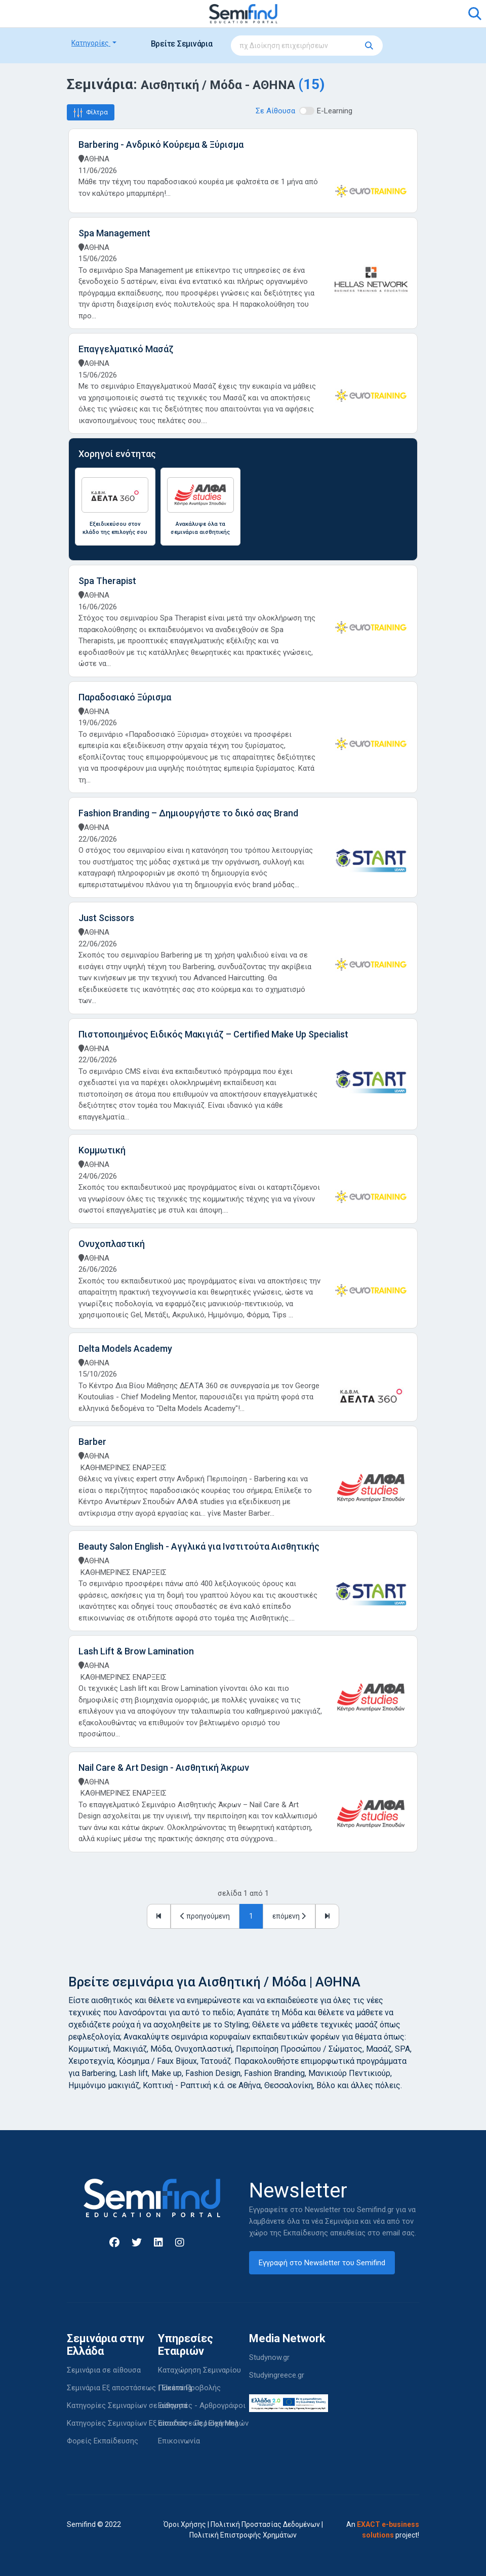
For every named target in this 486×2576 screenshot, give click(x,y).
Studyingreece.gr (276, 2375)
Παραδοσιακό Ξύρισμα (124, 697)
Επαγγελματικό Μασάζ (126, 349)
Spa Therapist (107, 580)
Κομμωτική (102, 1150)
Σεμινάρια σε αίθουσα (104, 2370)
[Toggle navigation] (80, 13)
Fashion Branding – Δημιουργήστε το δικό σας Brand (188, 813)
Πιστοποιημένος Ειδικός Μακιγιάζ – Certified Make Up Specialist (213, 1034)
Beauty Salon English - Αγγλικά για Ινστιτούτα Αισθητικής (198, 1546)
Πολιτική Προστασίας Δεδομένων (265, 2524)
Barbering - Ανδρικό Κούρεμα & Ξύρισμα (161, 144)
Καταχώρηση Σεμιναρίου (199, 2370)
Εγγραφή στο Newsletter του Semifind (322, 2262)
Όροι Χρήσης (185, 2524)
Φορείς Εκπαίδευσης (102, 2440)
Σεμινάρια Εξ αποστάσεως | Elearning (129, 2387)
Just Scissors (106, 917)
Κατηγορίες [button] (90, 43)
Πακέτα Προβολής (189, 2387)
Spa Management (114, 233)
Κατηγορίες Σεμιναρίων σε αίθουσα (127, 2405)
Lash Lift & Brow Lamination (136, 1651)
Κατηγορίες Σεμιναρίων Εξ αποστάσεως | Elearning (152, 2423)
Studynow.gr (269, 2357)
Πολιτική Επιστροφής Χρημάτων (243, 2535)
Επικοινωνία (179, 2440)
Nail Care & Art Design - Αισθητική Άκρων (163, 1767)
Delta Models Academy (125, 1348)
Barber (92, 1441)
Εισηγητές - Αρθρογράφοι (202, 2405)
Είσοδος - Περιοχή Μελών (203, 2423)
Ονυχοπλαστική (111, 1243)
